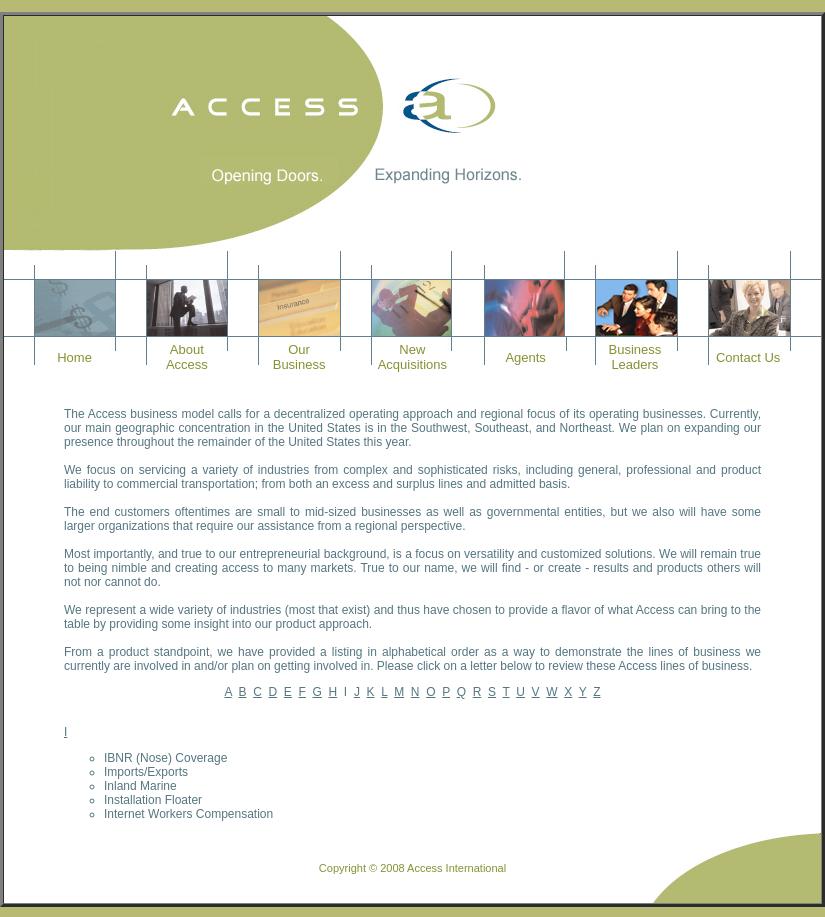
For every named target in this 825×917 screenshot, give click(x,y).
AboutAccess (187, 357)
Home (74, 357)
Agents (525, 357)
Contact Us (748, 357)
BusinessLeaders (635, 357)
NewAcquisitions (412, 357)
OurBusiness (299, 357)
